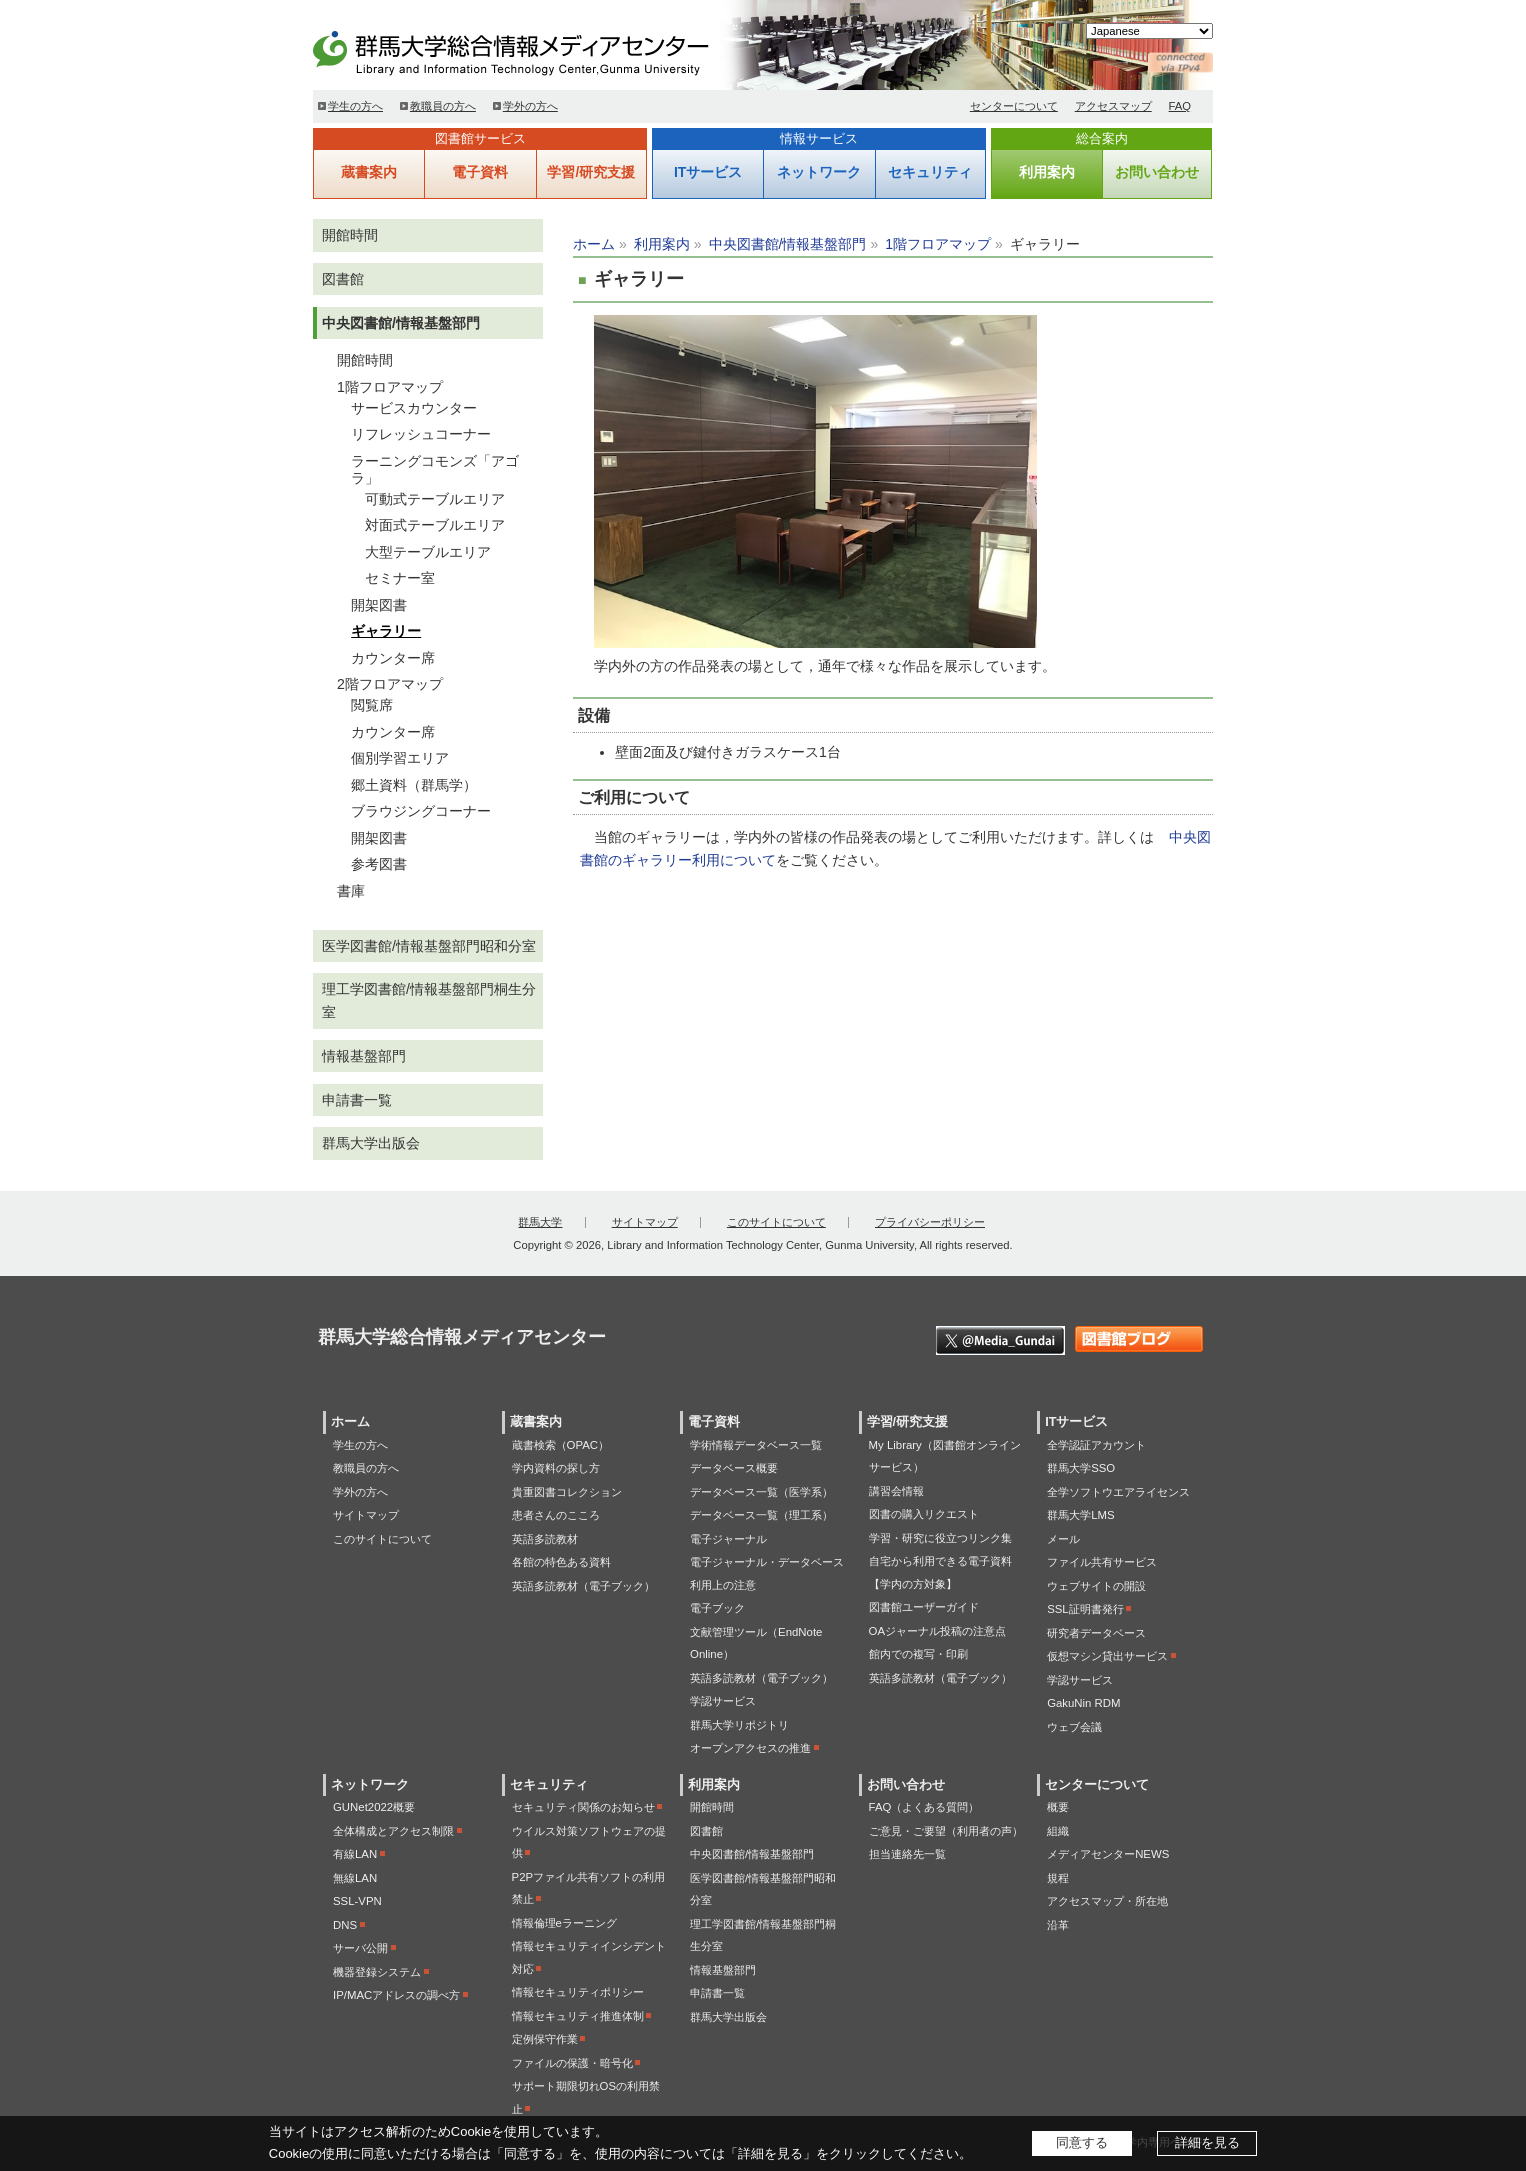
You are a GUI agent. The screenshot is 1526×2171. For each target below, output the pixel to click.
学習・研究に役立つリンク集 (940, 1538)
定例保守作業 (545, 2039)
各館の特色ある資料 (561, 1562)
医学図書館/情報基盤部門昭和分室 (429, 946)
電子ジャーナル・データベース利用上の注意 (767, 1573)
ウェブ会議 (1074, 1727)
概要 (1058, 1807)
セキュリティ (930, 172)
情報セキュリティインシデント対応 (589, 1957)
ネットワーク (819, 172)
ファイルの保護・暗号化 (572, 2063)
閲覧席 (372, 705)
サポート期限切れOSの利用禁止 (586, 2097)
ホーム (594, 244)
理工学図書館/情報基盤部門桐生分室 (429, 1000)
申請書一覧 (357, 1100)
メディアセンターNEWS (1108, 1854)
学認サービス (723, 1701)
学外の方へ (530, 106)
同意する (1082, 2142)
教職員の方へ (443, 106)
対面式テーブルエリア (435, 525)
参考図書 (379, 864)
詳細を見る (1207, 2142)
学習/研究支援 (591, 172)
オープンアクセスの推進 (750, 1748)
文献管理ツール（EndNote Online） (756, 1643)
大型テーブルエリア (428, 552)
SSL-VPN (357, 1901)
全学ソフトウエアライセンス (1118, 1492)
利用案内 (1047, 172)
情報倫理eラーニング (564, 1923)
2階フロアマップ (390, 684)
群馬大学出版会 (371, 1143)
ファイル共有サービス (1102, 1562)
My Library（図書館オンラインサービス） (945, 1456)
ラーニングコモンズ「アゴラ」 (435, 469)
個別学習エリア (400, 758)
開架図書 (379, 605)
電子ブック (717, 1608)
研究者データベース (1096, 1633)
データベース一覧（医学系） (761, 1492)
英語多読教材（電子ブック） (583, 1586)
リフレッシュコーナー (421, 434)
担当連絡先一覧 (907, 1854)
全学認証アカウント (1096, 1445)
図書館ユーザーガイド (924, 1607)
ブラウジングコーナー (421, 811)
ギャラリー (386, 631)
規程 (1058, 1878)
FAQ (1180, 106)
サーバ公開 (360, 1948)
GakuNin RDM (1083, 1703)
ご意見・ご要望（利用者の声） (946, 1831)
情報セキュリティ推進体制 (578, 2016)
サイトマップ (645, 1222)
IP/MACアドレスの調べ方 (396, 1995)
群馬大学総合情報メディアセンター (543, 50)
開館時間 (350, 235)
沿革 (1058, 1925)
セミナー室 (400, 578)
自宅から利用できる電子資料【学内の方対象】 (940, 1572)
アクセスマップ (1113, 106)
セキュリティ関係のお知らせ (583, 1807)
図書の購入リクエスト (924, 1514)
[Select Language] (1149, 31)
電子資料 (480, 172)
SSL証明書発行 (1085, 1609)
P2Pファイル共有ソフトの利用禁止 (589, 1888)
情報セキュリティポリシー (578, 1992)
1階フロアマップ (938, 244)
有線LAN (355, 1854)
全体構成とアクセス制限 (393, 1831)
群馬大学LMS (1080, 1515)
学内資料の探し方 (556, 1468)
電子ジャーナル (728, 1539)
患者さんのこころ (556, 1515)
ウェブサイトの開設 (1096, 1586)
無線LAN (355, 1878)
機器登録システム (377, 1972)
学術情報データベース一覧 (756, 1445)
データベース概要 (734, 1468)
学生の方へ (355, 106)
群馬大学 (540, 1222)
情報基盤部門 (364, 1056)
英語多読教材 (545, 1539)
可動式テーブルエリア (435, 499)
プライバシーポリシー (930, 1222)
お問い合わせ (1157, 172)
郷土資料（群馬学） (414, 785)
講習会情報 (896, 1491)
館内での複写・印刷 (918, 1654)
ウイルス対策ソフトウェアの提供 (589, 1842)
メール (1063, 1539)
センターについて (1014, 106)
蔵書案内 (369, 172)
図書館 (343, 279)
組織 (1058, 1831)
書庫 (351, 891)
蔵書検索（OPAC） (560, 1445)
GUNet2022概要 (374, 1807)
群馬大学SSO (1081, 1468)
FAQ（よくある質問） (924, 1807)
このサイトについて (776, 1222)
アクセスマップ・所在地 (1107, 1901)
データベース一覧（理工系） (761, 1515)
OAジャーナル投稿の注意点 (937, 1631)
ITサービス (708, 172)
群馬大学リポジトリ (739, 1725)
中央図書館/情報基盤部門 (788, 244)
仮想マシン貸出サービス (1107, 1656)
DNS (345, 1925)
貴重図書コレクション (567, 1492)
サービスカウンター (414, 408)
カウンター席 (393, 658)
